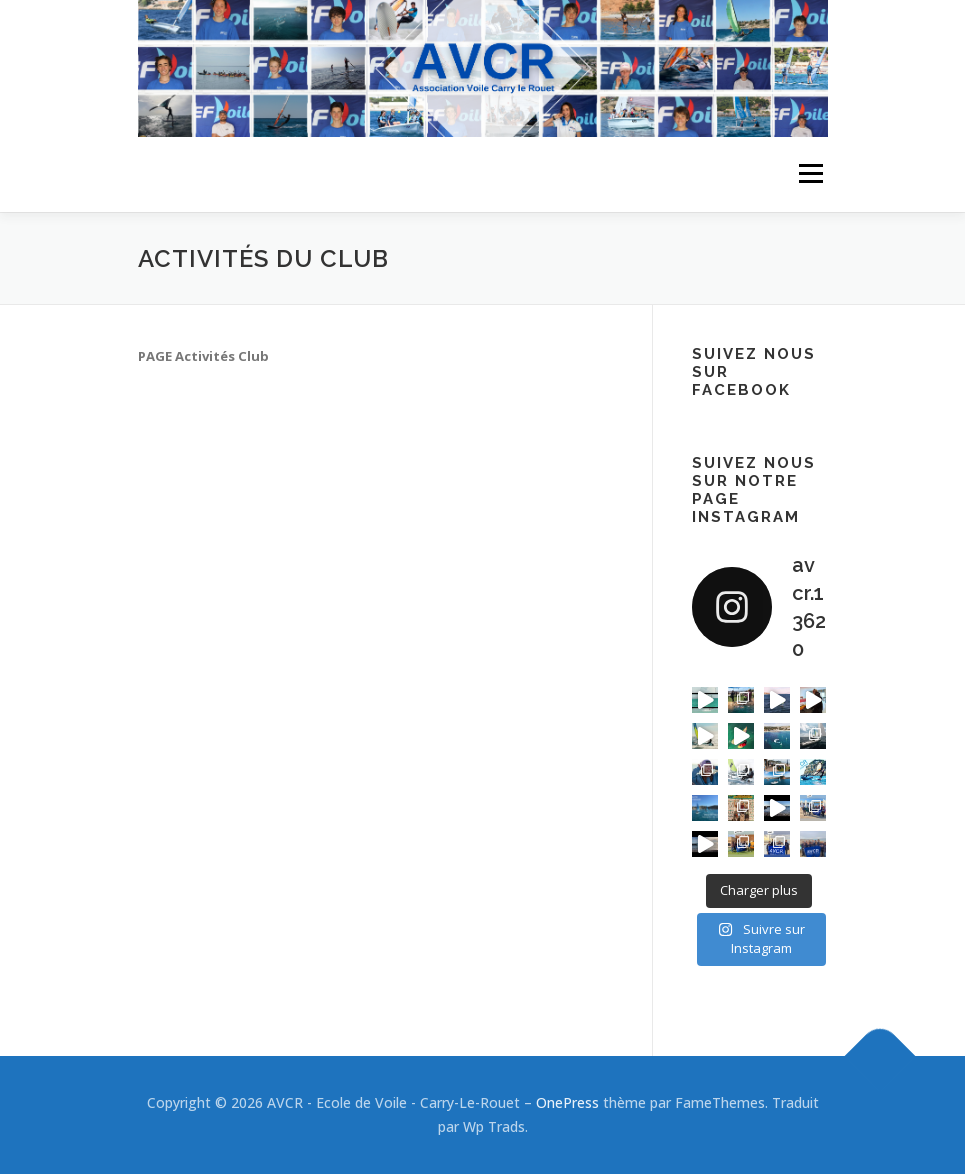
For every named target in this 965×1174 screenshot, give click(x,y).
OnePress (567, 1102)
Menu (810, 174)
